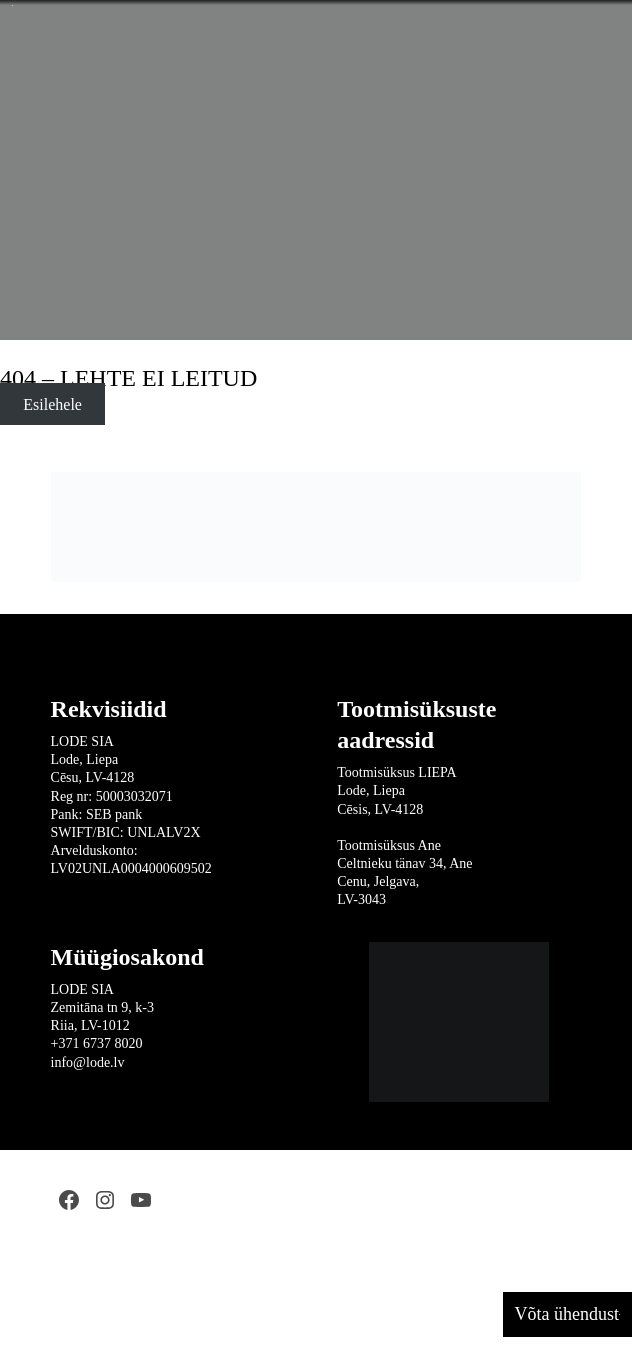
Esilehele (52, 404)
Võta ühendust (567, 1314)
